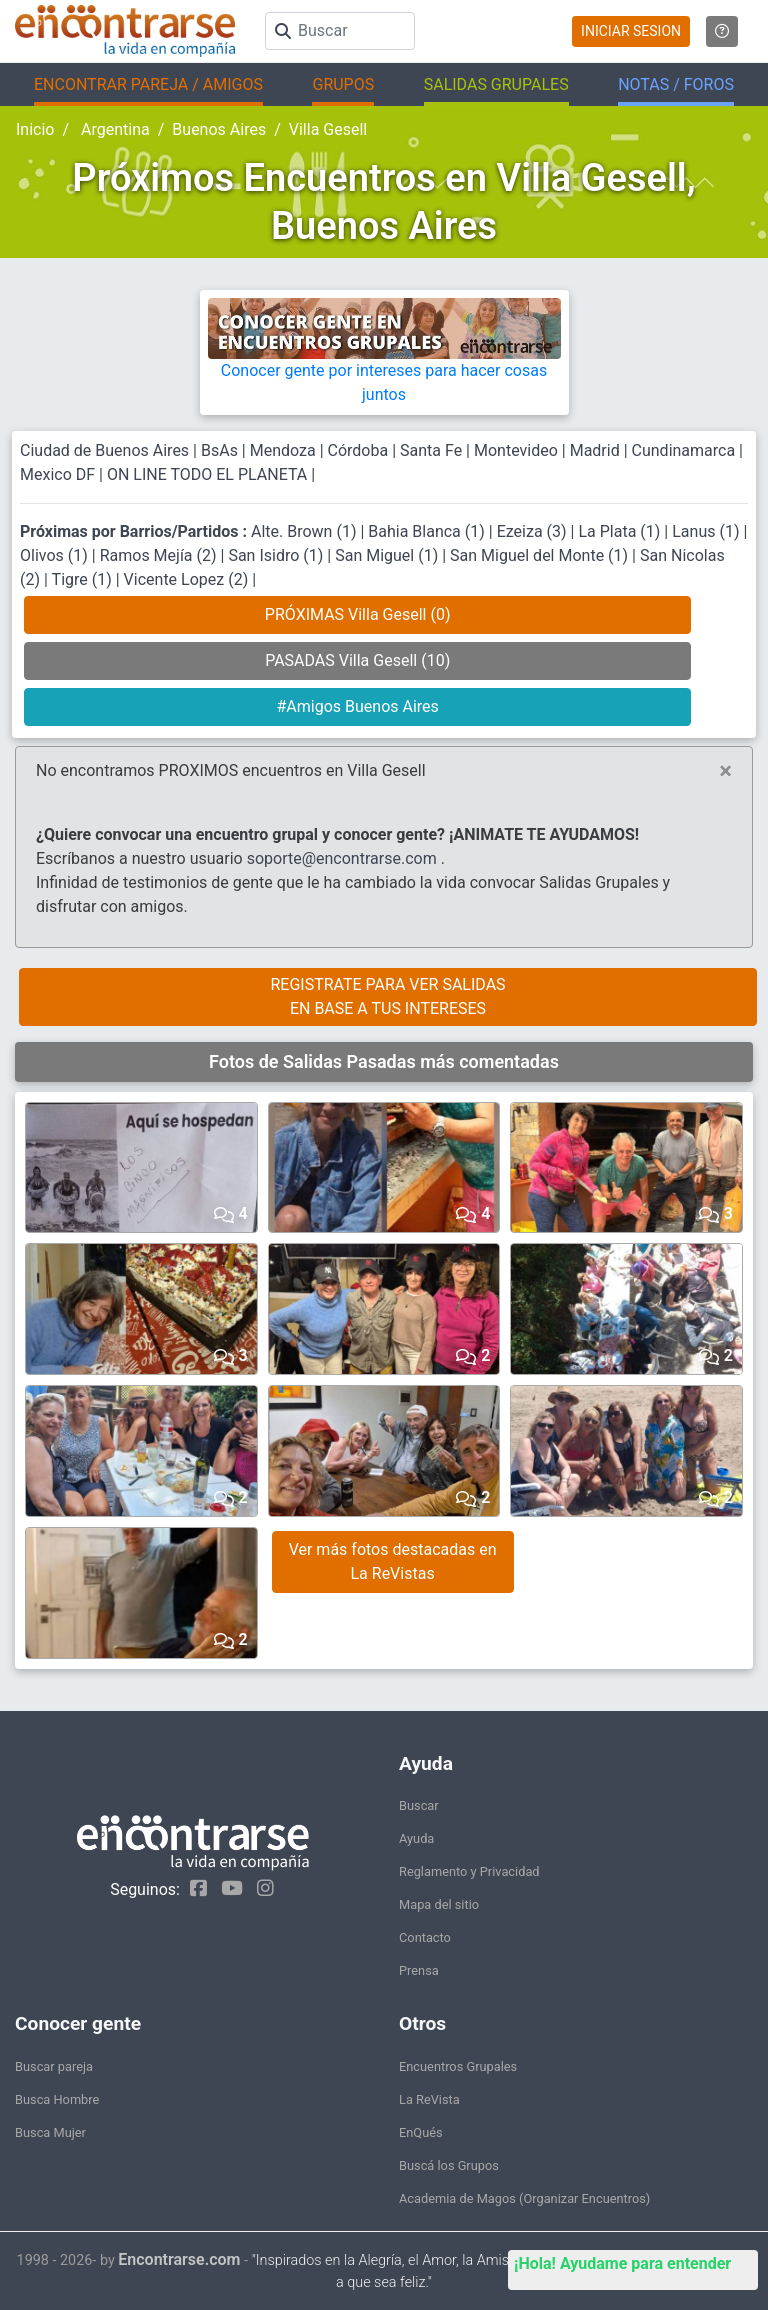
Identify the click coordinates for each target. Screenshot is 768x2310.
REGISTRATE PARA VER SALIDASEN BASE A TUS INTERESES (387, 996)
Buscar (419, 1805)
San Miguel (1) (388, 555)
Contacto (425, 1937)
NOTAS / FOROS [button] (676, 84)
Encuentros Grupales (458, 2066)
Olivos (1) (56, 555)
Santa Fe (431, 450)
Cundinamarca (684, 450)
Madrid (595, 450)
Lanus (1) (707, 531)
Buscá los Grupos (449, 2165)
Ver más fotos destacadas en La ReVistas (393, 1561)
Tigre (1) (84, 579)
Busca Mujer (50, 2132)
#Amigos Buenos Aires (357, 706)
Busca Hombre (57, 2099)
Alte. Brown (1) (305, 531)
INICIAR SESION (631, 31)
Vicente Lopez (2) (188, 579)
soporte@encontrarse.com (342, 858)
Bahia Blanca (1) (428, 531)
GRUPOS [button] (343, 84)
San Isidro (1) (277, 555)
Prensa (419, 1970)
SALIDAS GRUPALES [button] (496, 84)
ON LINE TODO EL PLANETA (207, 474)
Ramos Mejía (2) (160, 555)
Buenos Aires (219, 129)
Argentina (113, 129)
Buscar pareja (54, 2066)
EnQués (421, 2132)
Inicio (35, 129)
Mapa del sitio (439, 1904)
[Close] (725, 771)
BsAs (219, 450)
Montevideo (516, 450)
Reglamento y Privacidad (469, 1871)
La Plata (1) (621, 531)
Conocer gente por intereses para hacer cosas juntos (384, 361)
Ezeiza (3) (534, 531)
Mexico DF (59, 474)
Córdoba (358, 450)
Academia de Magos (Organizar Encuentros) (524, 2198)
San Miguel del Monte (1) (541, 555)
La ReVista (429, 2099)
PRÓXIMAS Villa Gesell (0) (358, 614)
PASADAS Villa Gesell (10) (357, 660)
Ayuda (416, 1838)
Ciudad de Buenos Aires (104, 450)
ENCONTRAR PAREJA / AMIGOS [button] (148, 84)
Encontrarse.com (179, 2259)
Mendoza (283, 450)
